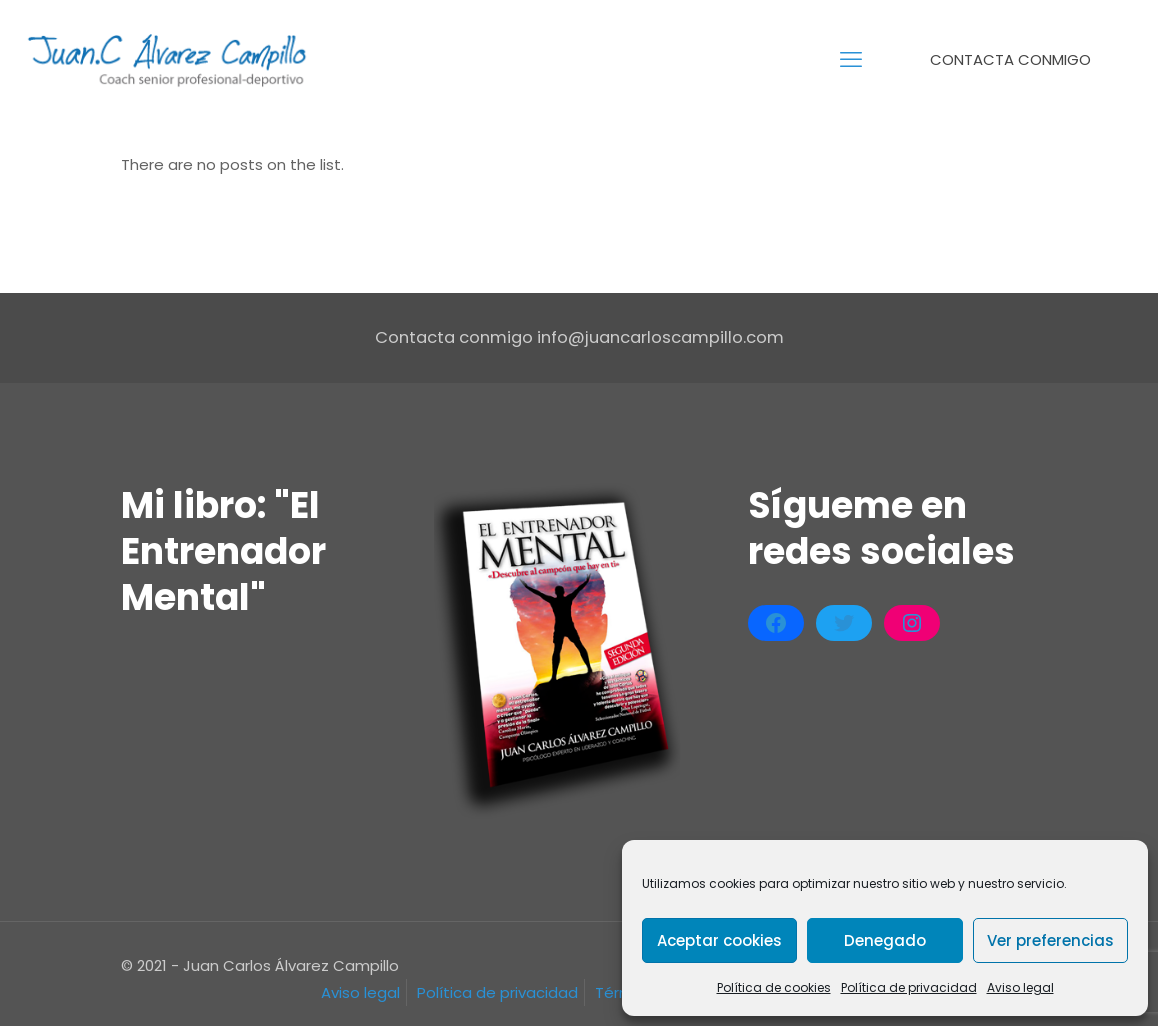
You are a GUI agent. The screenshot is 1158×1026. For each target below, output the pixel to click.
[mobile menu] (851, 60)
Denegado (885, 940)
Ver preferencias (1050, 940)
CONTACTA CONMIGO (1023, 59)
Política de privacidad (909, 987)
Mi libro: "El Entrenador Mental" (223, 551)
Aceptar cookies (719, 940)
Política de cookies (774, 987)
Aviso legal (1020, 987)
